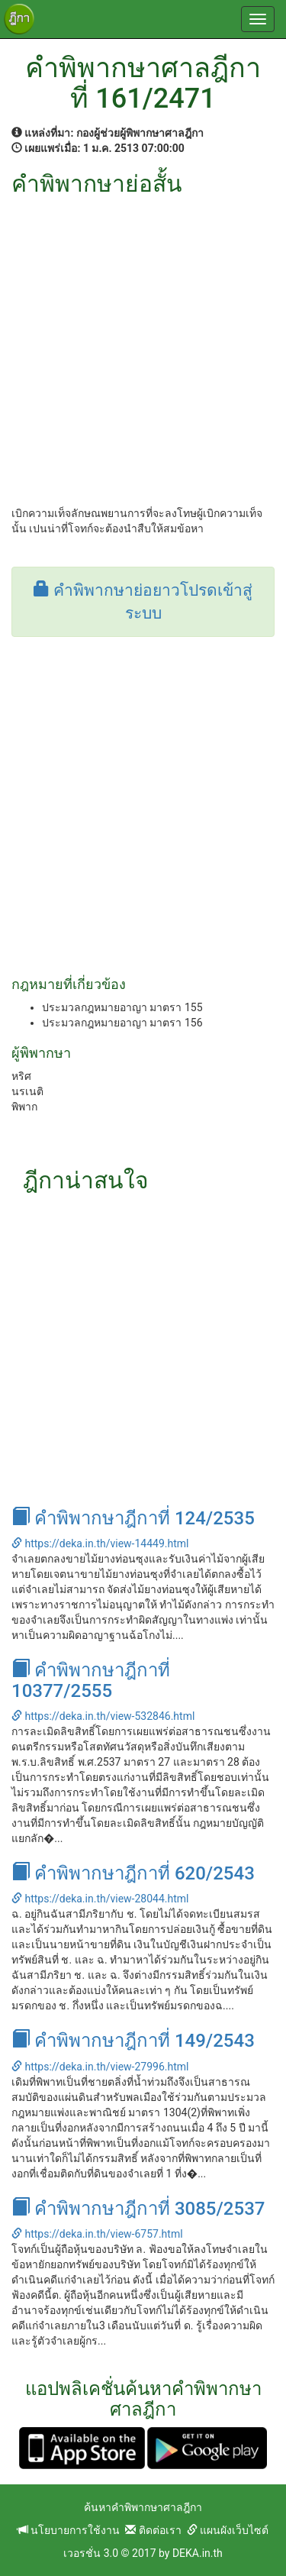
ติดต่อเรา (153, 2530)
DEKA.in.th (197, 2553)
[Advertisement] (143, 347)
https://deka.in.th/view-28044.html (99, 1898)
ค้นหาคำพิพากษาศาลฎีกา (143, 2507)
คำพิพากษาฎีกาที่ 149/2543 (133, 2040)
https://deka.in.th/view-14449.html (99, 1543)
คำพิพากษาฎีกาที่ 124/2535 (133, 1518)
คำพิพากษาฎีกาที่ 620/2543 (133, 1873)
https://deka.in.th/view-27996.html (99, 2066)
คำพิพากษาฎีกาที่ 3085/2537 (138, 2208)
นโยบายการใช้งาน (69, 2530)
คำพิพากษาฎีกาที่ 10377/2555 (90, 1680)
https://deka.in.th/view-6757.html (97, 2234)
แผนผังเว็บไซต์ (227, 2530)
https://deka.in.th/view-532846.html (102, 1716)
